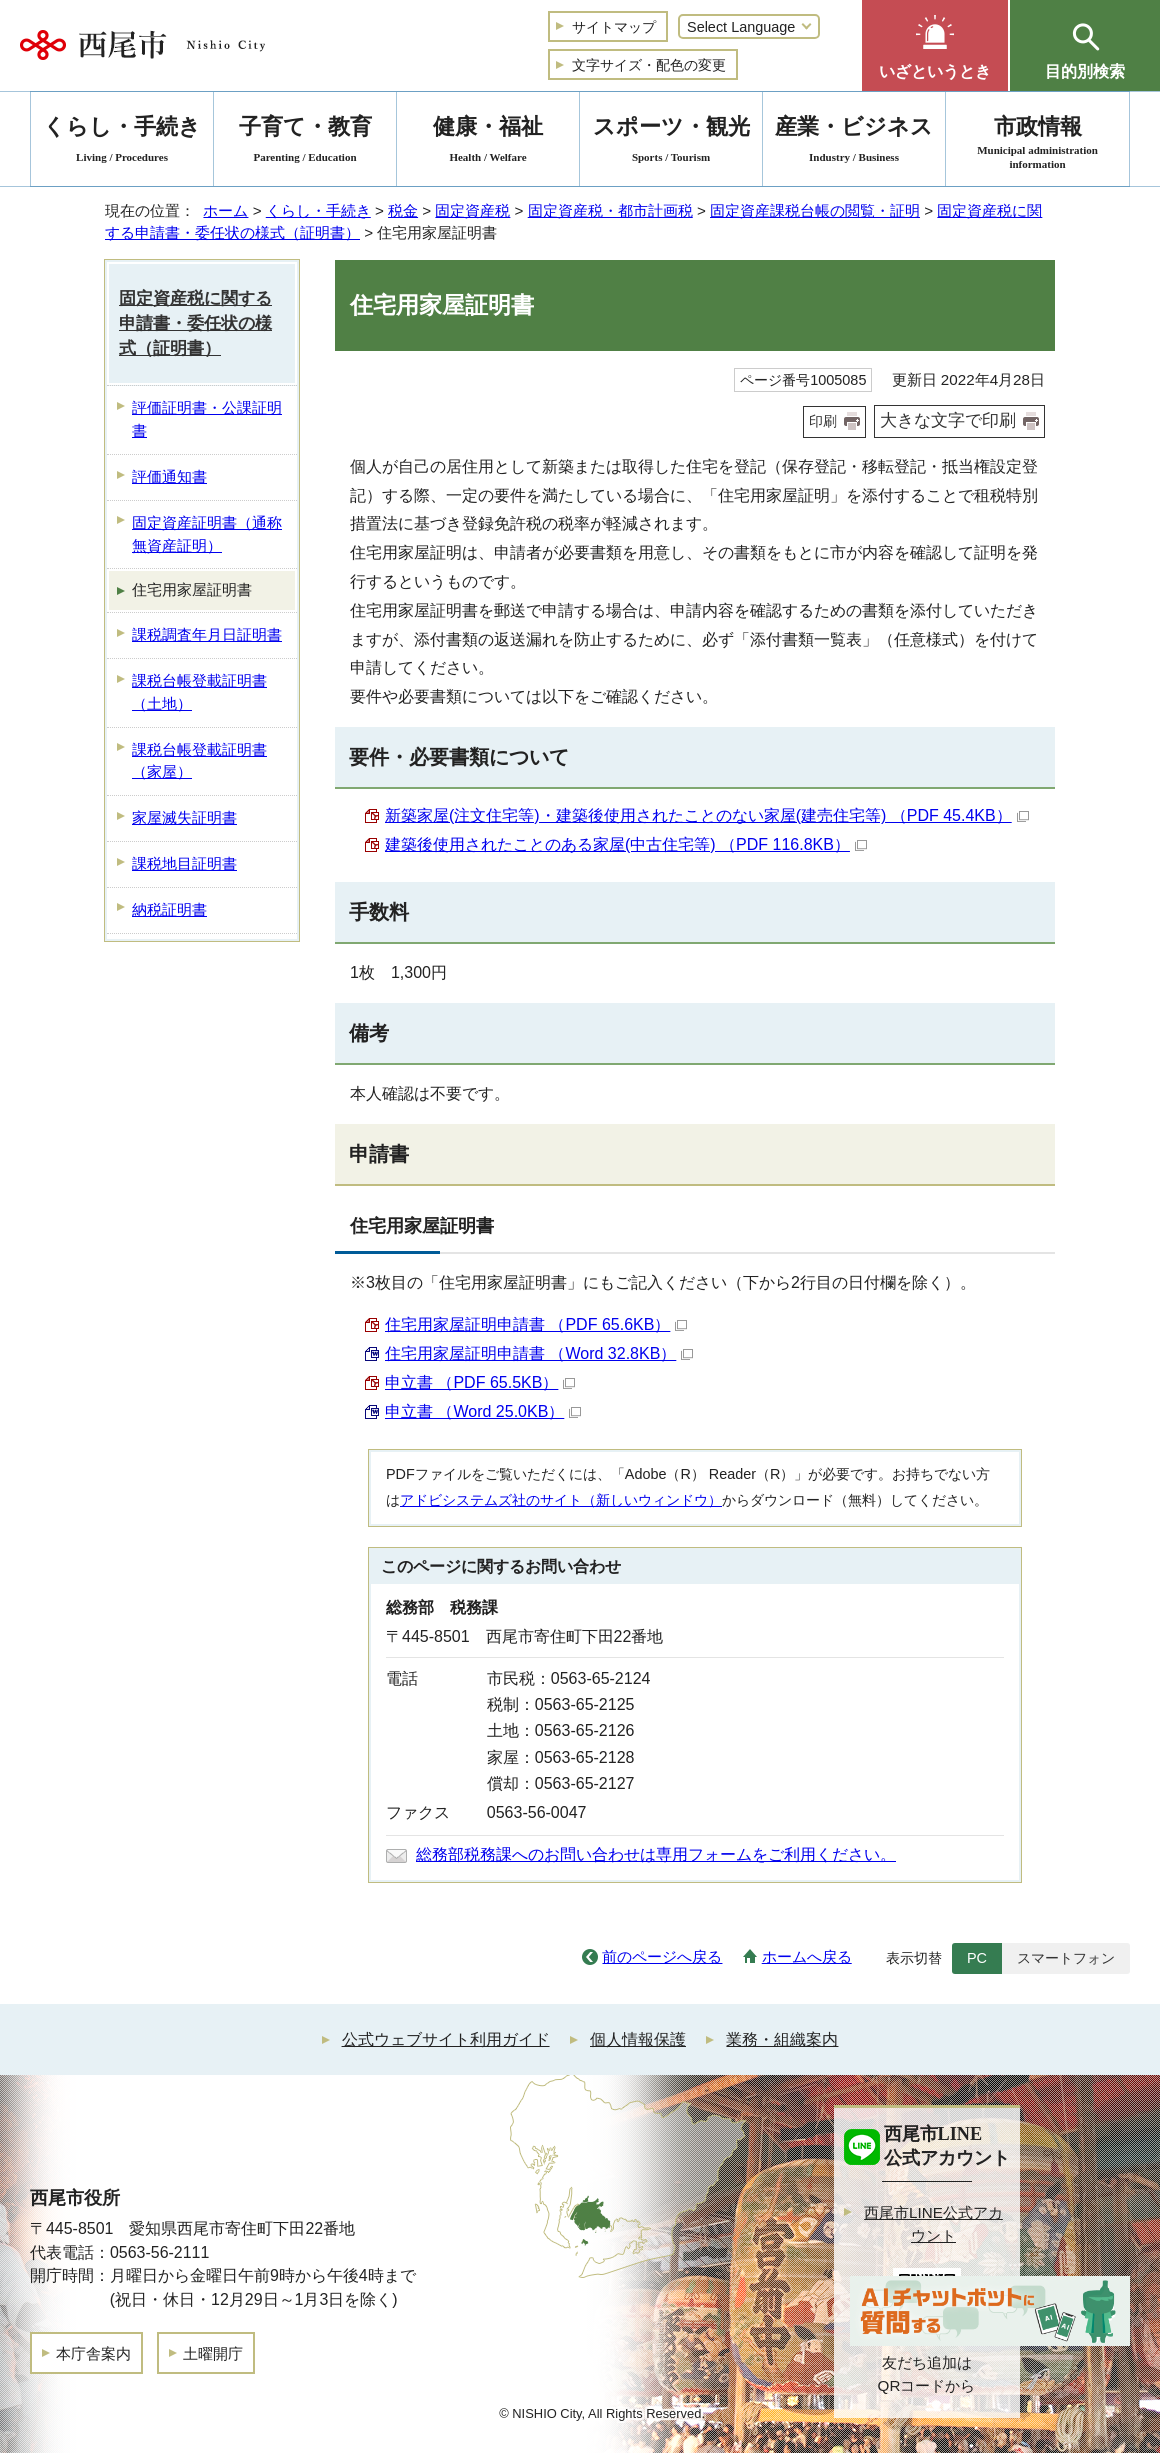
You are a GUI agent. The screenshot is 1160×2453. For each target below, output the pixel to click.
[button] (935, 45)
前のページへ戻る (662, 1956)
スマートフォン (1066, 1958)
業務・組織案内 (782, 2039)
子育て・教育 (305, 142)
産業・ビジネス (854, 142)
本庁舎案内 (93, 2353)
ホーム (225, 210)
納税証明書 (169, 909)
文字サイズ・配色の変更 (649, 65)
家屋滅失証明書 (184, 817)
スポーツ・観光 (671, 142)
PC (977, 1958)
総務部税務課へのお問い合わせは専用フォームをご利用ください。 (656, 1854)
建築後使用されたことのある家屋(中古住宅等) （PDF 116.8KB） (626, 844)
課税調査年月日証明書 (207, 634)
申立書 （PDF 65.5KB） (480, 1382)
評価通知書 (169, 476)
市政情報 (1037, 142)
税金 (403, 210)
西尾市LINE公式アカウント (933, 2224)
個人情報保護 (638, 2039)
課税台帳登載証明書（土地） (199, 692)
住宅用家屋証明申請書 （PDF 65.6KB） (536, 1324)
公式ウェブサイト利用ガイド (446, 2039)
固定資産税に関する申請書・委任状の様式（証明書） (195, 323)
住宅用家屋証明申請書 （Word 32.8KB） (539, 1353)
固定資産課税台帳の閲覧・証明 (815, 210)
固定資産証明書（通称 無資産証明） (207, 534)
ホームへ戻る (807, 1956)
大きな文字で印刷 (948, 420)
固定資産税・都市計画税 (610, 210)
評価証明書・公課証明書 (207, 419)
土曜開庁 (213, 2353)
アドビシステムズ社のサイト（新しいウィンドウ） (561, 1500)
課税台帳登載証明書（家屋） (199, 761)
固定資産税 (472, 210)
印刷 (823, 421)
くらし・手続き (318, 210)
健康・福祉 (488, 142)
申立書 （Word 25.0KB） (483, 1411)
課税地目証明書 (184, 863)
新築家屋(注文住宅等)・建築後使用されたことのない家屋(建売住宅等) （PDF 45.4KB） (707, 815)
